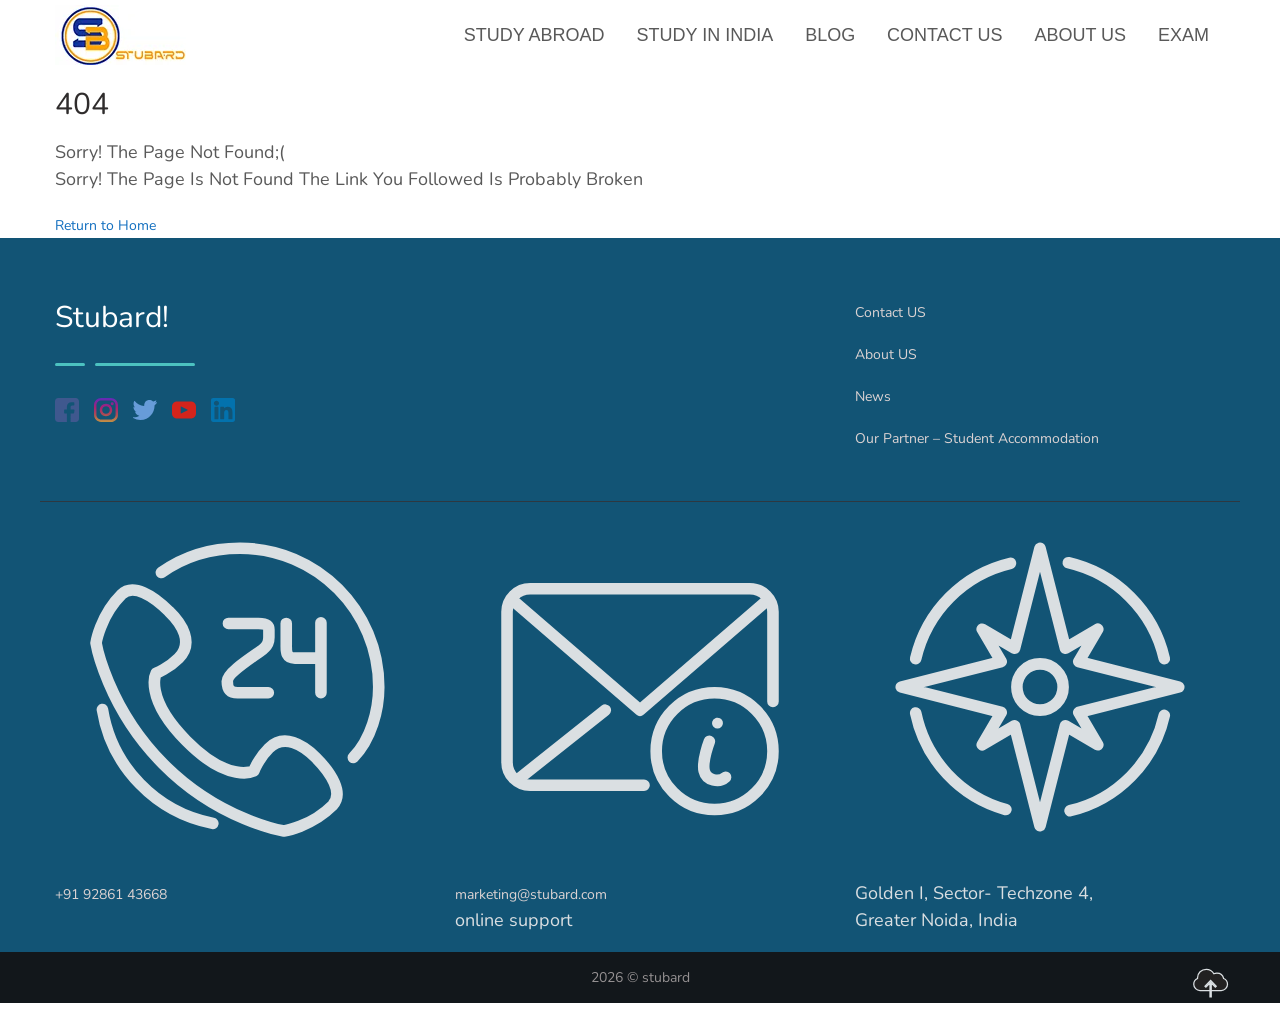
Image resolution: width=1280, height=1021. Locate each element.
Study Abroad (545, 44)
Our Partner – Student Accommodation (1011, 455)
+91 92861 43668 (131, 911)
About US (1083, 44)
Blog (837, 44)
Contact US (949, 44)
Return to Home (119, 242)
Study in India (713, 44)
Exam (1184, 44)
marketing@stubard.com (554, 911)
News (878, 413)
